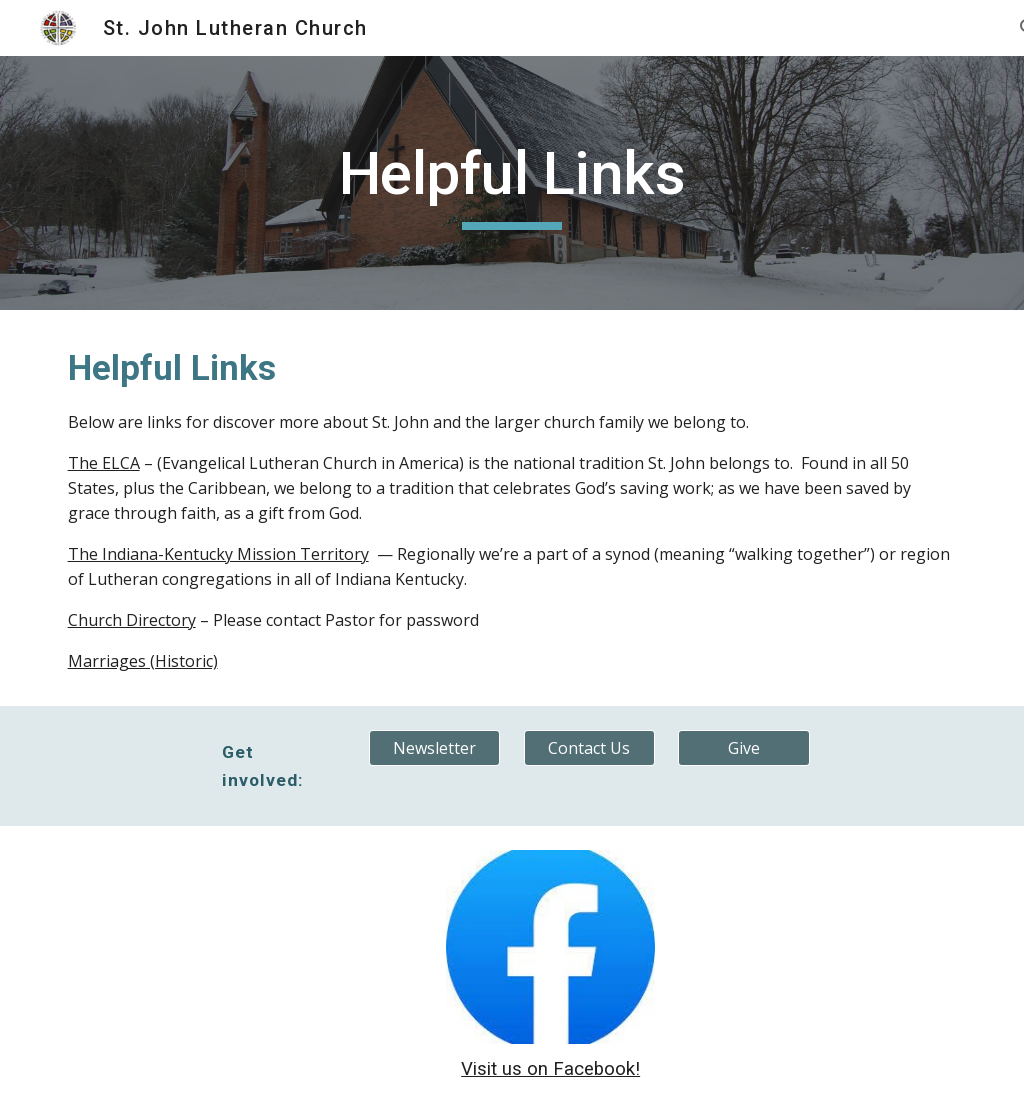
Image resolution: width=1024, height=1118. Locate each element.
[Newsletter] (434, 748)
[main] (511, 183)
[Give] (743, 748)
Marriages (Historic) (143, 661)
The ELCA (104, 463)
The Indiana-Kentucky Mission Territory (218, 554)
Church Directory (132, 620)
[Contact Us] (589, 748)
